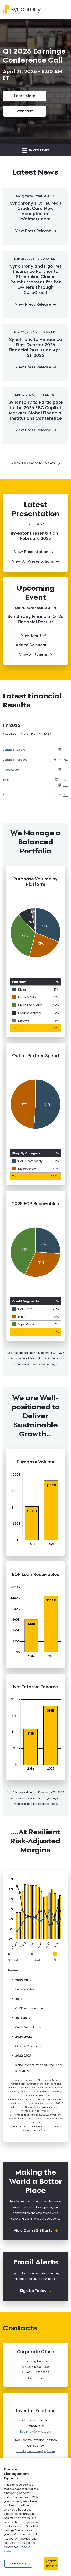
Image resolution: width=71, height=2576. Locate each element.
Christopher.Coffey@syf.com (35, 2451)
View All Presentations (33, 561)
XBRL (6, 795)
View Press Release (33, 231)
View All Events (33, 654)
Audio (60, 759)
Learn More (24, 96)
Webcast (24, 111)
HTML (61, 779)
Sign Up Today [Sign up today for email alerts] (33, 2290)
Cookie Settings (18, 2563)
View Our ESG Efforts (33, 2230)
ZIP (63, 795)
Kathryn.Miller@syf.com (35, 2431)
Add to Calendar (31, 645)
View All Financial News (33, 463)
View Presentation (31, 551)
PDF (63, 749)
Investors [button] (35, 150)
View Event (31, 635)
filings (53, 1364)
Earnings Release (14, 749)
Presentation (11, 769)
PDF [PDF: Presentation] (63, 769)
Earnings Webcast (15, 759)
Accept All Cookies (51, 2564)
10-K (6, 779)
